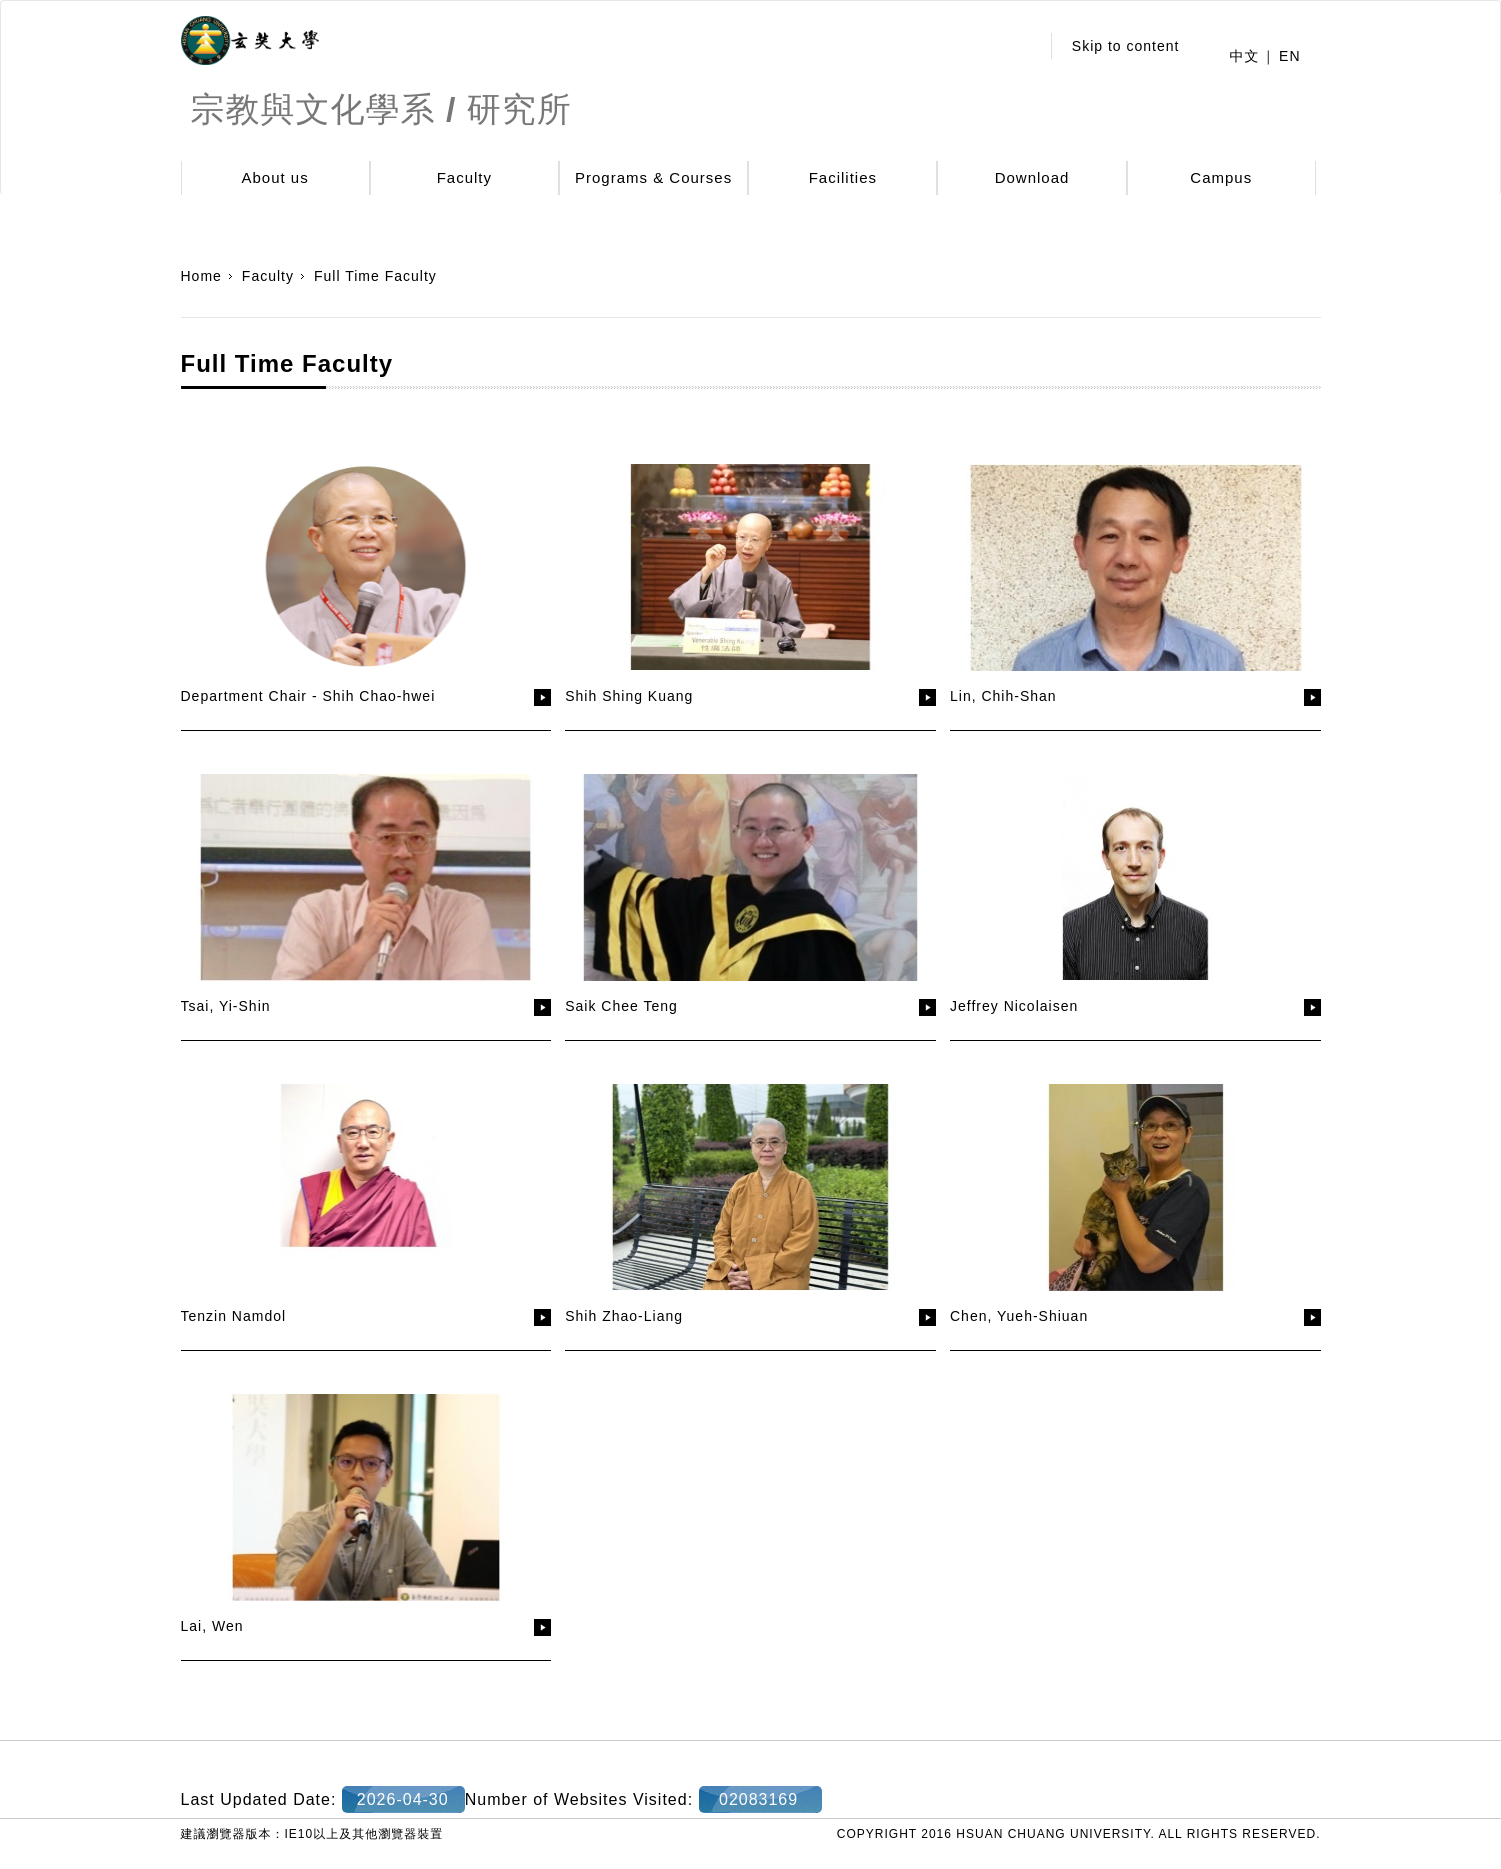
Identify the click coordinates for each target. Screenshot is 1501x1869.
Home (201, 276)
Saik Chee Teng (621, 1006)
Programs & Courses (653, 177)
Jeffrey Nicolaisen (1014, 1006)
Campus (1221, 177)
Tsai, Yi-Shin (226, 1006)
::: (1018, 46)
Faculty (464, 177)
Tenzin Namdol (234, 1316)
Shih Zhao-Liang (624, 1316)
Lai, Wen (212, 1626)
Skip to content (1126, 46)
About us (275, 177)
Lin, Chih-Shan (1003, 696)
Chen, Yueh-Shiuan (1019, 1316)
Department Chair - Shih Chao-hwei (308, 696)
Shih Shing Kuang (629, 696)
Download (1032, 177)
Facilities (843, 177)
